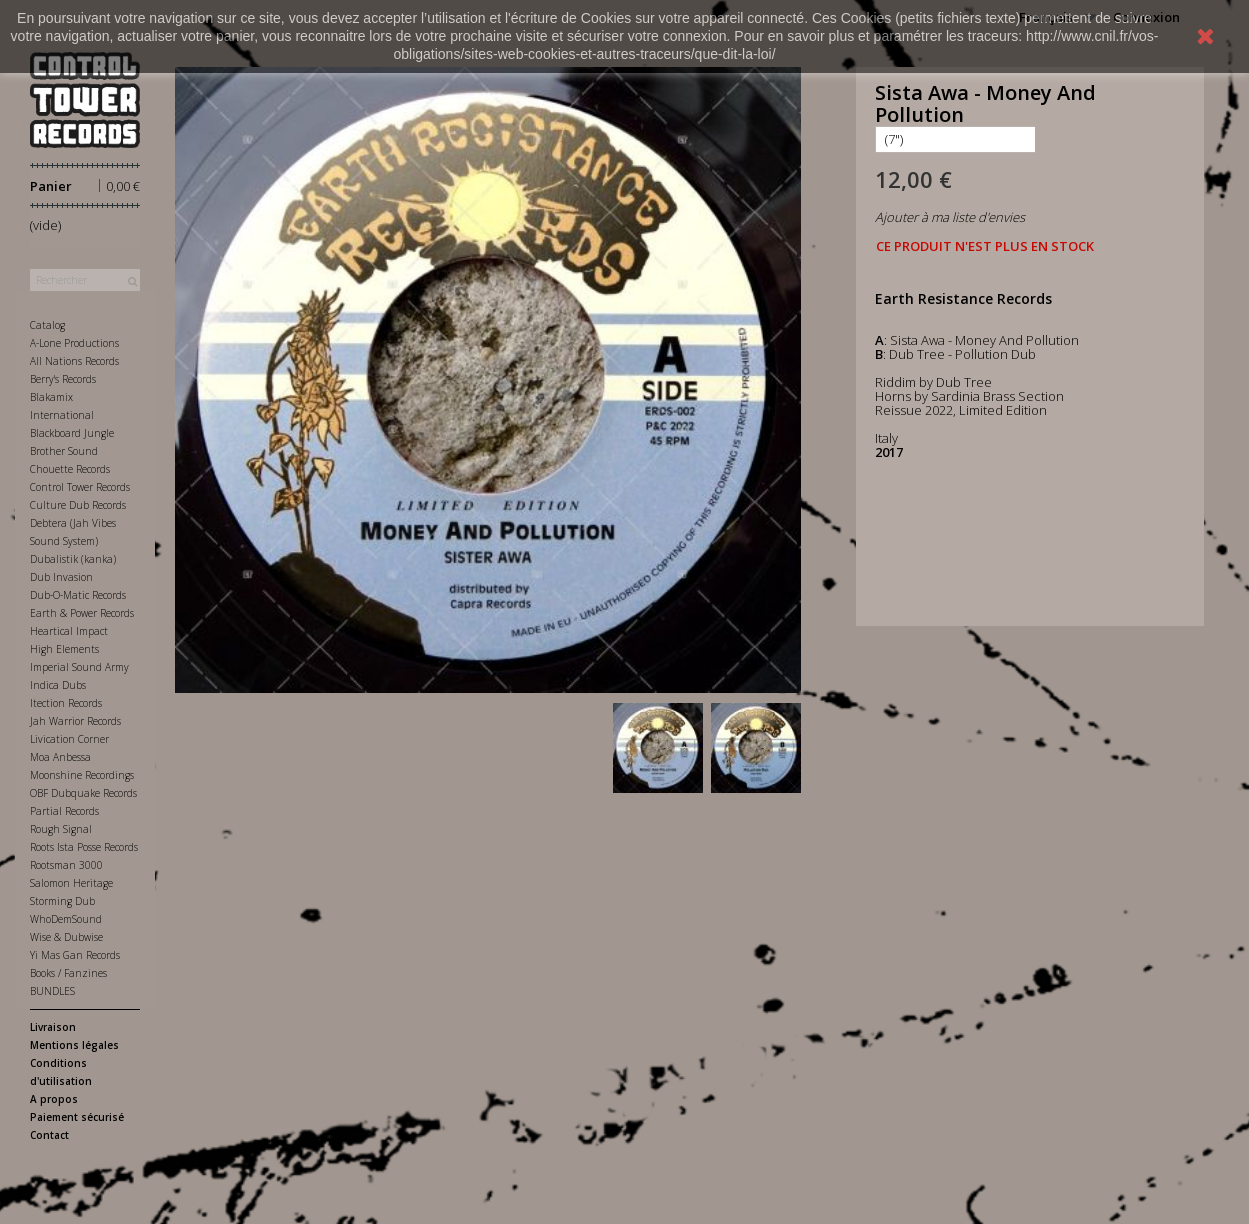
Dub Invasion (61, 577)
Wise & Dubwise (66, 937)
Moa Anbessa (60, 757)
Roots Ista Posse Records (84, 847)
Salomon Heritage (71, 883)
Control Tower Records (80, 487)
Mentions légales (74, 1045)
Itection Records (66, 703)
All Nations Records (74, 361)
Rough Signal (61, 829)
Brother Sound (64, 451)
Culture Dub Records (78, 505)
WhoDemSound (66, 919)
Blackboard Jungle (72, 433)
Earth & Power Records (82, 613)
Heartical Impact (69, 631)
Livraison (53, 1027)
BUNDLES (52, 991)
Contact (49, 1135)
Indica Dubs (58, 685)
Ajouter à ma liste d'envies (950, 217)
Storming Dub (62, 901)
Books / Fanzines (68, 973)
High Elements (64, 649)
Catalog (47, 325)
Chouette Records (70, 469)
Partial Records (64, 811)
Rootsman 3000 (66, 865)
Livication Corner (69, 739)
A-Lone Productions (74, 343)
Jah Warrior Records (75, 721)
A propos (54, 1099)
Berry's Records (63, 379)
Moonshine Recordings (82, 775)
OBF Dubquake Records (83, 793)
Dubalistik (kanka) (73, 559)
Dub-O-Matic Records (78, 595)
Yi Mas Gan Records (75, 955)
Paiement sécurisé (77, 1117)
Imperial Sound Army (79, 667)
